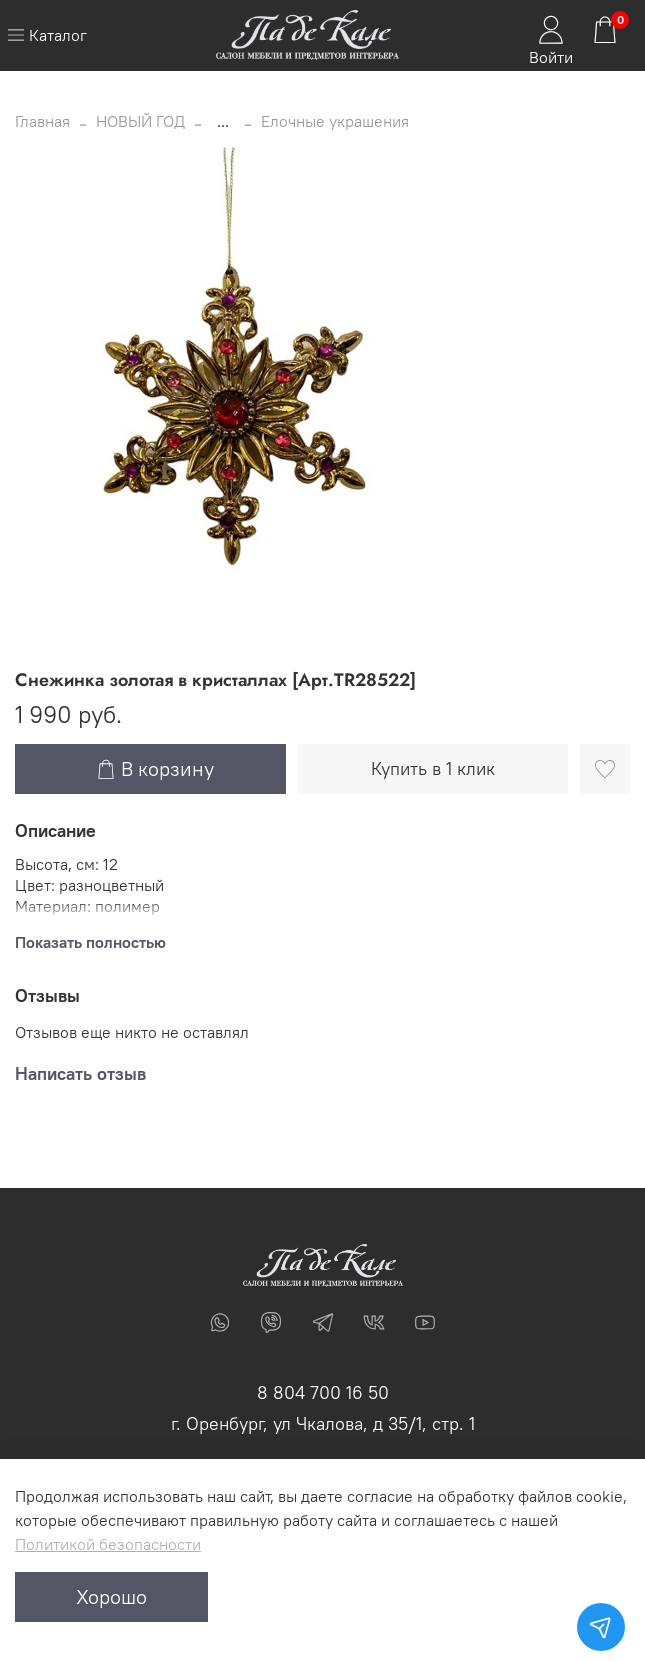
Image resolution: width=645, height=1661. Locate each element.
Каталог (47, 35)
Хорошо (111, 1596)
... (223, 121)
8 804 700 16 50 (323, 1392)
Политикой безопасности (108, 1544)
